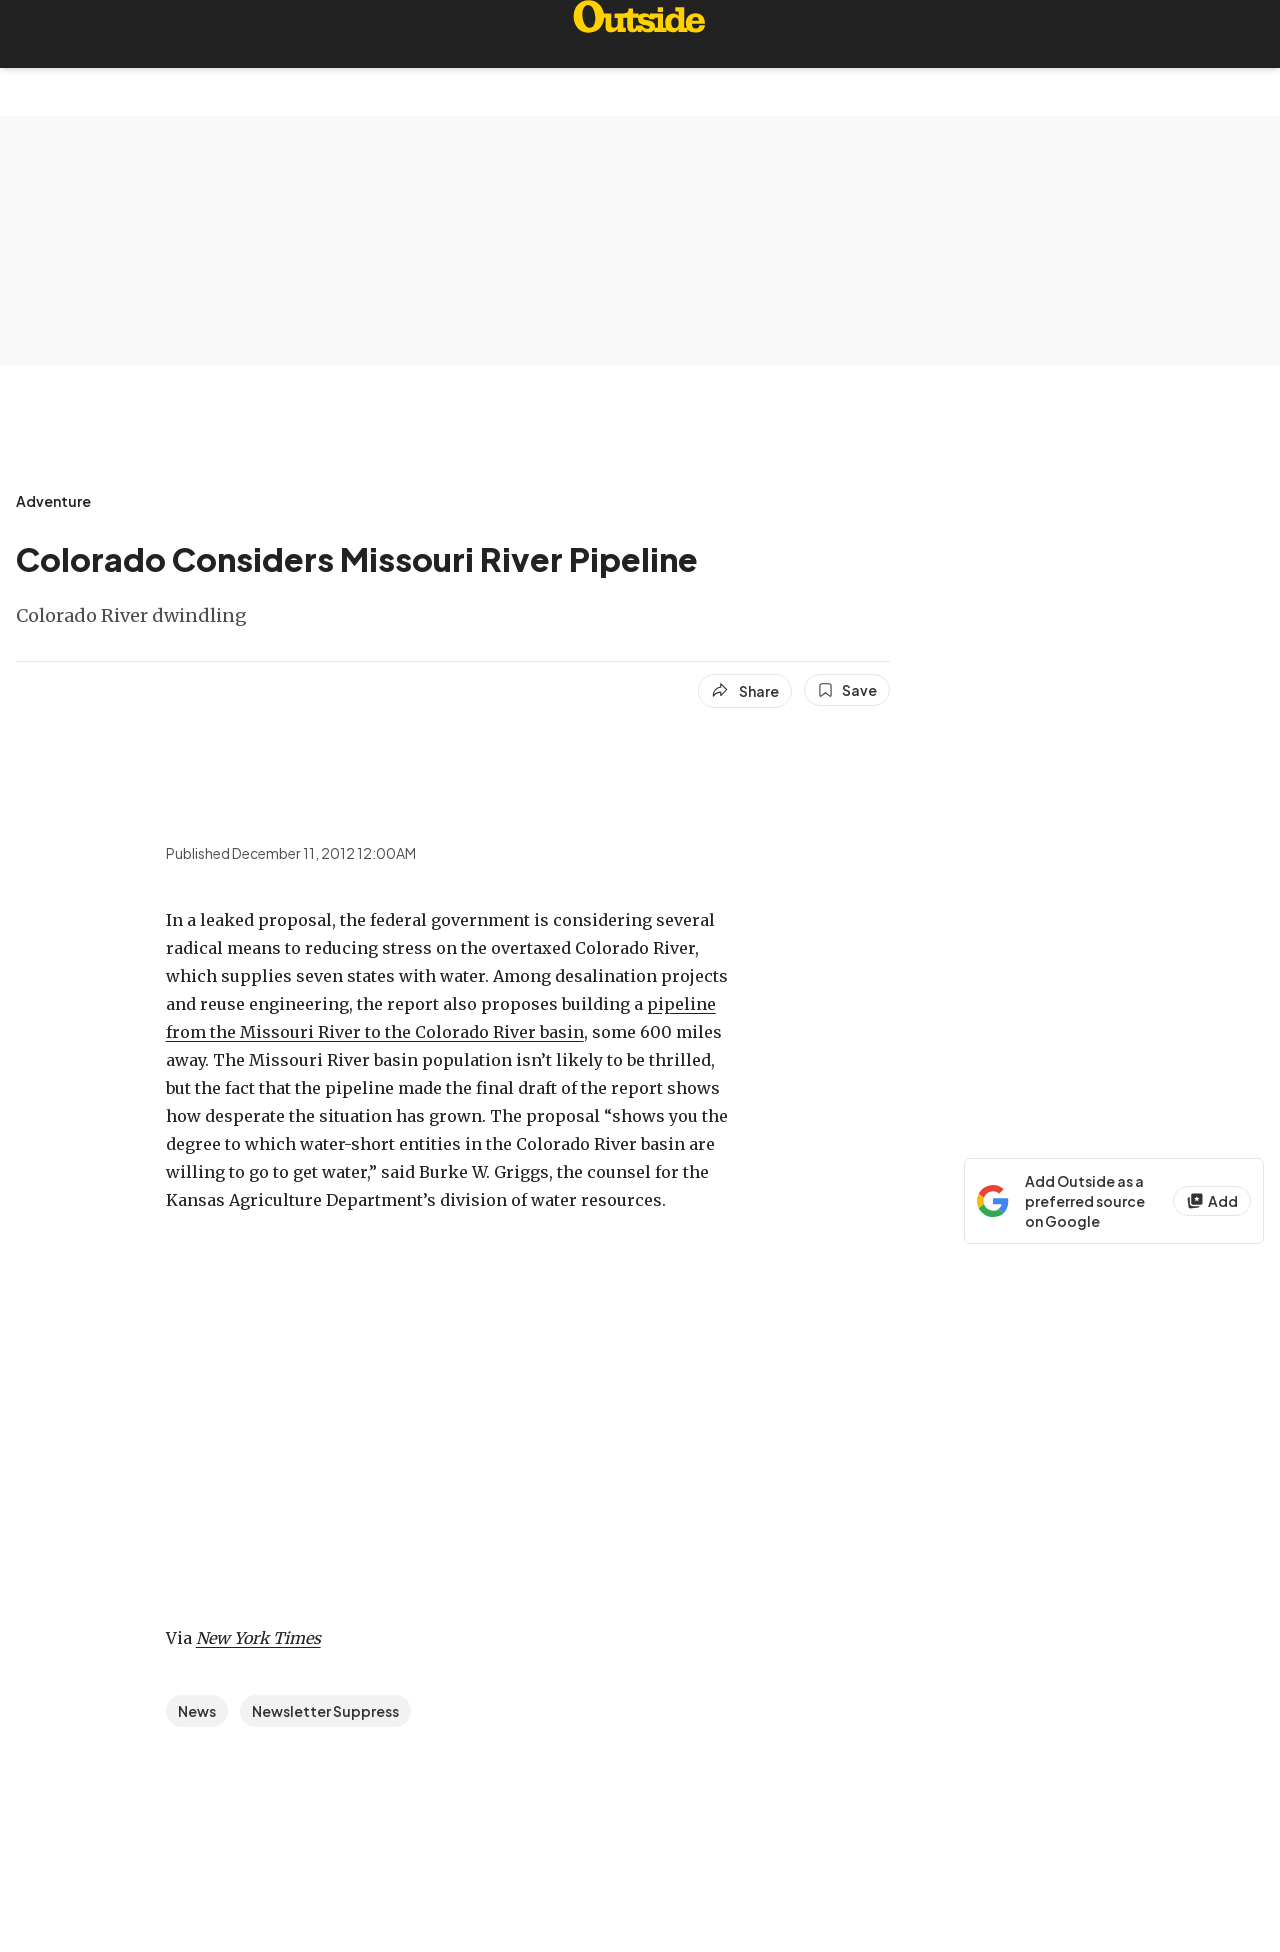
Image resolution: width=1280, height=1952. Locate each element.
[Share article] (745, 691)
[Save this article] (847, 690)
